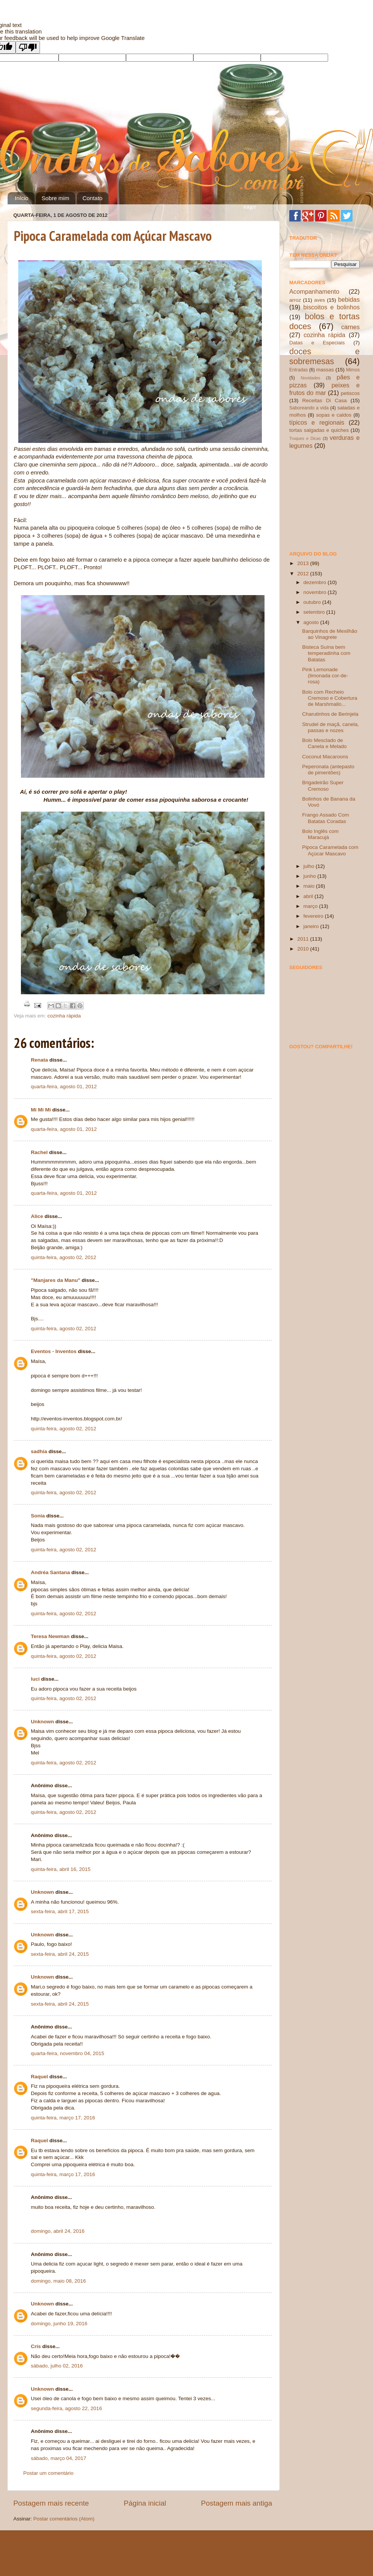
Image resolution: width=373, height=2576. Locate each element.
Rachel (39, 1152)
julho (309, 866)
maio (309, 886)
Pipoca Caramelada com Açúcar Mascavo (113, 236)
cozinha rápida (64, 1016)
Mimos (353, 370)
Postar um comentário (48, 2473)
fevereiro (314, 916)
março (311, 906)
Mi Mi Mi (41, 1110)
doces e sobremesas (324, 356)
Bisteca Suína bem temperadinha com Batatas (326, 653)
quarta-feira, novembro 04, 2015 (67, 2053)
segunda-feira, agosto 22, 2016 (66, 2408)
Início (22, 198)
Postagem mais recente (51, 2503)
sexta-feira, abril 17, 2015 (60, 1911)
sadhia (39, 1451)
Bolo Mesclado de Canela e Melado (324, 743)
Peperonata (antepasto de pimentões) (328, 769)
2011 (303, 939)
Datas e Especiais (317, 342)
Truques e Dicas (305, 438)
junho (310, 876)
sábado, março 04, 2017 (58, 2458)
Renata (39, 1060)
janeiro (311, 926)
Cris (36, 2346)
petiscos (350, 393)
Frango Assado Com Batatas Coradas (325, 818)
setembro (314, 612)
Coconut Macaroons (325, 756)
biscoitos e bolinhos (331, 307)
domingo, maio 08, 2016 (58, 2281)
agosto (311, 622)
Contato (93, 198)
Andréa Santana (50, 1572)
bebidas (349, 299)
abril (308, 896)
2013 (303, 563)
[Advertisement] (327, 500)
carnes (350, 326)
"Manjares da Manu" (55, 1280)
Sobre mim (55, 198)
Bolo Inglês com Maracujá (320, 834)
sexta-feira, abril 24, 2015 (60, 1954)
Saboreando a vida (308, 408)
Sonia (38, 1516)
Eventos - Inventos (54, 1351)
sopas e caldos (333, 415)
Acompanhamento (314, 291)
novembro (315, 592)
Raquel (39, 2076)
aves (319, 300)
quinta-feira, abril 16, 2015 (61, 1869)
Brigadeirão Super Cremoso (323, 785)
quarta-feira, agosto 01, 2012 (64, 1086)
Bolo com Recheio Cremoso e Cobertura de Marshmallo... (329, 698)
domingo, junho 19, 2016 (59, 2323)
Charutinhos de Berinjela (330, 714)
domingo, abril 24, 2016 (57, 2231)
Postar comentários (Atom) (64, 2519)
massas (325, 370)
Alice (37, 1216)
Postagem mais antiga (236, 2503)
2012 (303, 573)
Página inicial (145, 2503)
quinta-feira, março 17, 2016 (63, 2118)
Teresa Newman (50, 1636)
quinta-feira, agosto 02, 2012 (63, 1257)
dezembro (315, 582)
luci (35, 1679)
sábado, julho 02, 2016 (57, 2366)
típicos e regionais (316, 422)
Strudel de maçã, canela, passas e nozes (330, 727)
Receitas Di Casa (324, 400)
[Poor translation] (28, 47)
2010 (303, 949)
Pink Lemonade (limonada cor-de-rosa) (325, 676)
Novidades (310, 378)
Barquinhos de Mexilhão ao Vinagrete (329, 634)
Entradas (298, 370)
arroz (295, 300)
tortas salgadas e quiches (319, 430)
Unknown (42, 1721)
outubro (312, 602)
